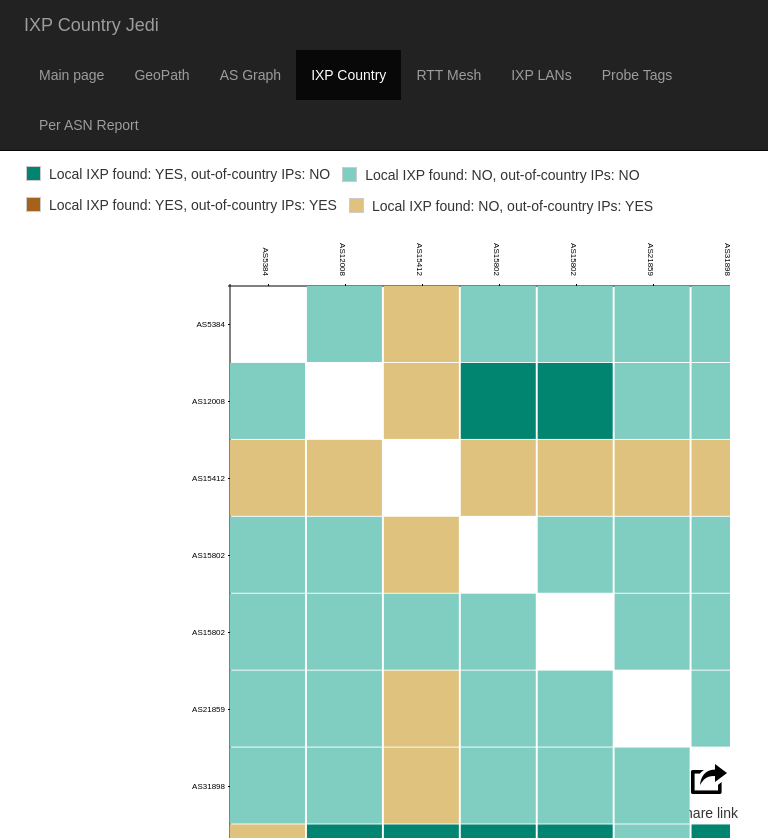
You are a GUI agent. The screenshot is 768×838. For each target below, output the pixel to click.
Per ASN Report (89, 125)
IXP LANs (541, 75)
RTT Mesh (448, 75)
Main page (71, 75)
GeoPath (161, 75)
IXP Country (348, 75)
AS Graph (250, 75)
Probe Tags (637, 75)
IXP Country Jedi (91, 25)
